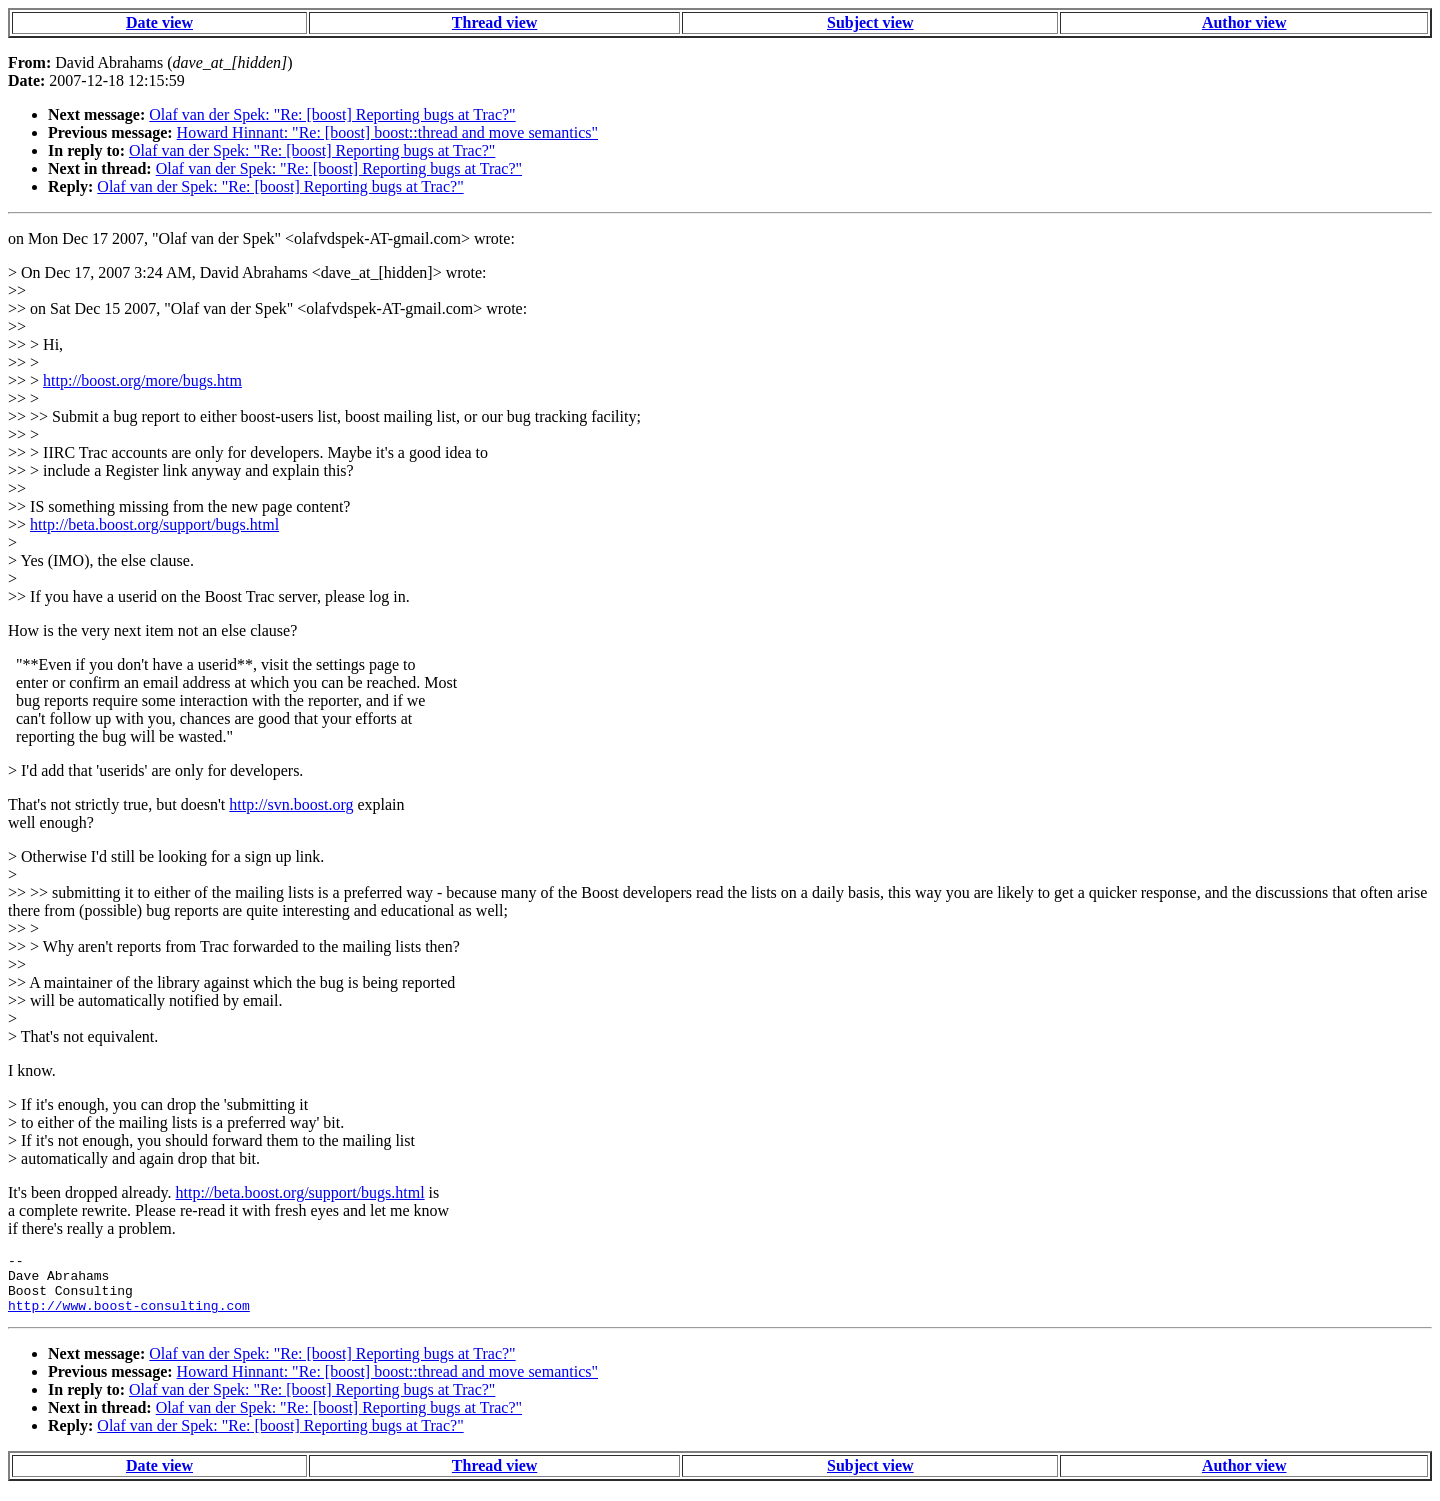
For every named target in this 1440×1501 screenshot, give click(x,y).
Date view (159, 22)
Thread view (494, 22)
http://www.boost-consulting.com (129, 1317)
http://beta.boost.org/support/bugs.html (154, 524)
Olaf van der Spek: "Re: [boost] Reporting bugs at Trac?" (332, 114)
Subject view (870, 22)
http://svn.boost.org (291, 804)
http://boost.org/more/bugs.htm (142, 380)
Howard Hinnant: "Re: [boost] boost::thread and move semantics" (387, 132)
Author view (1244, 22)
